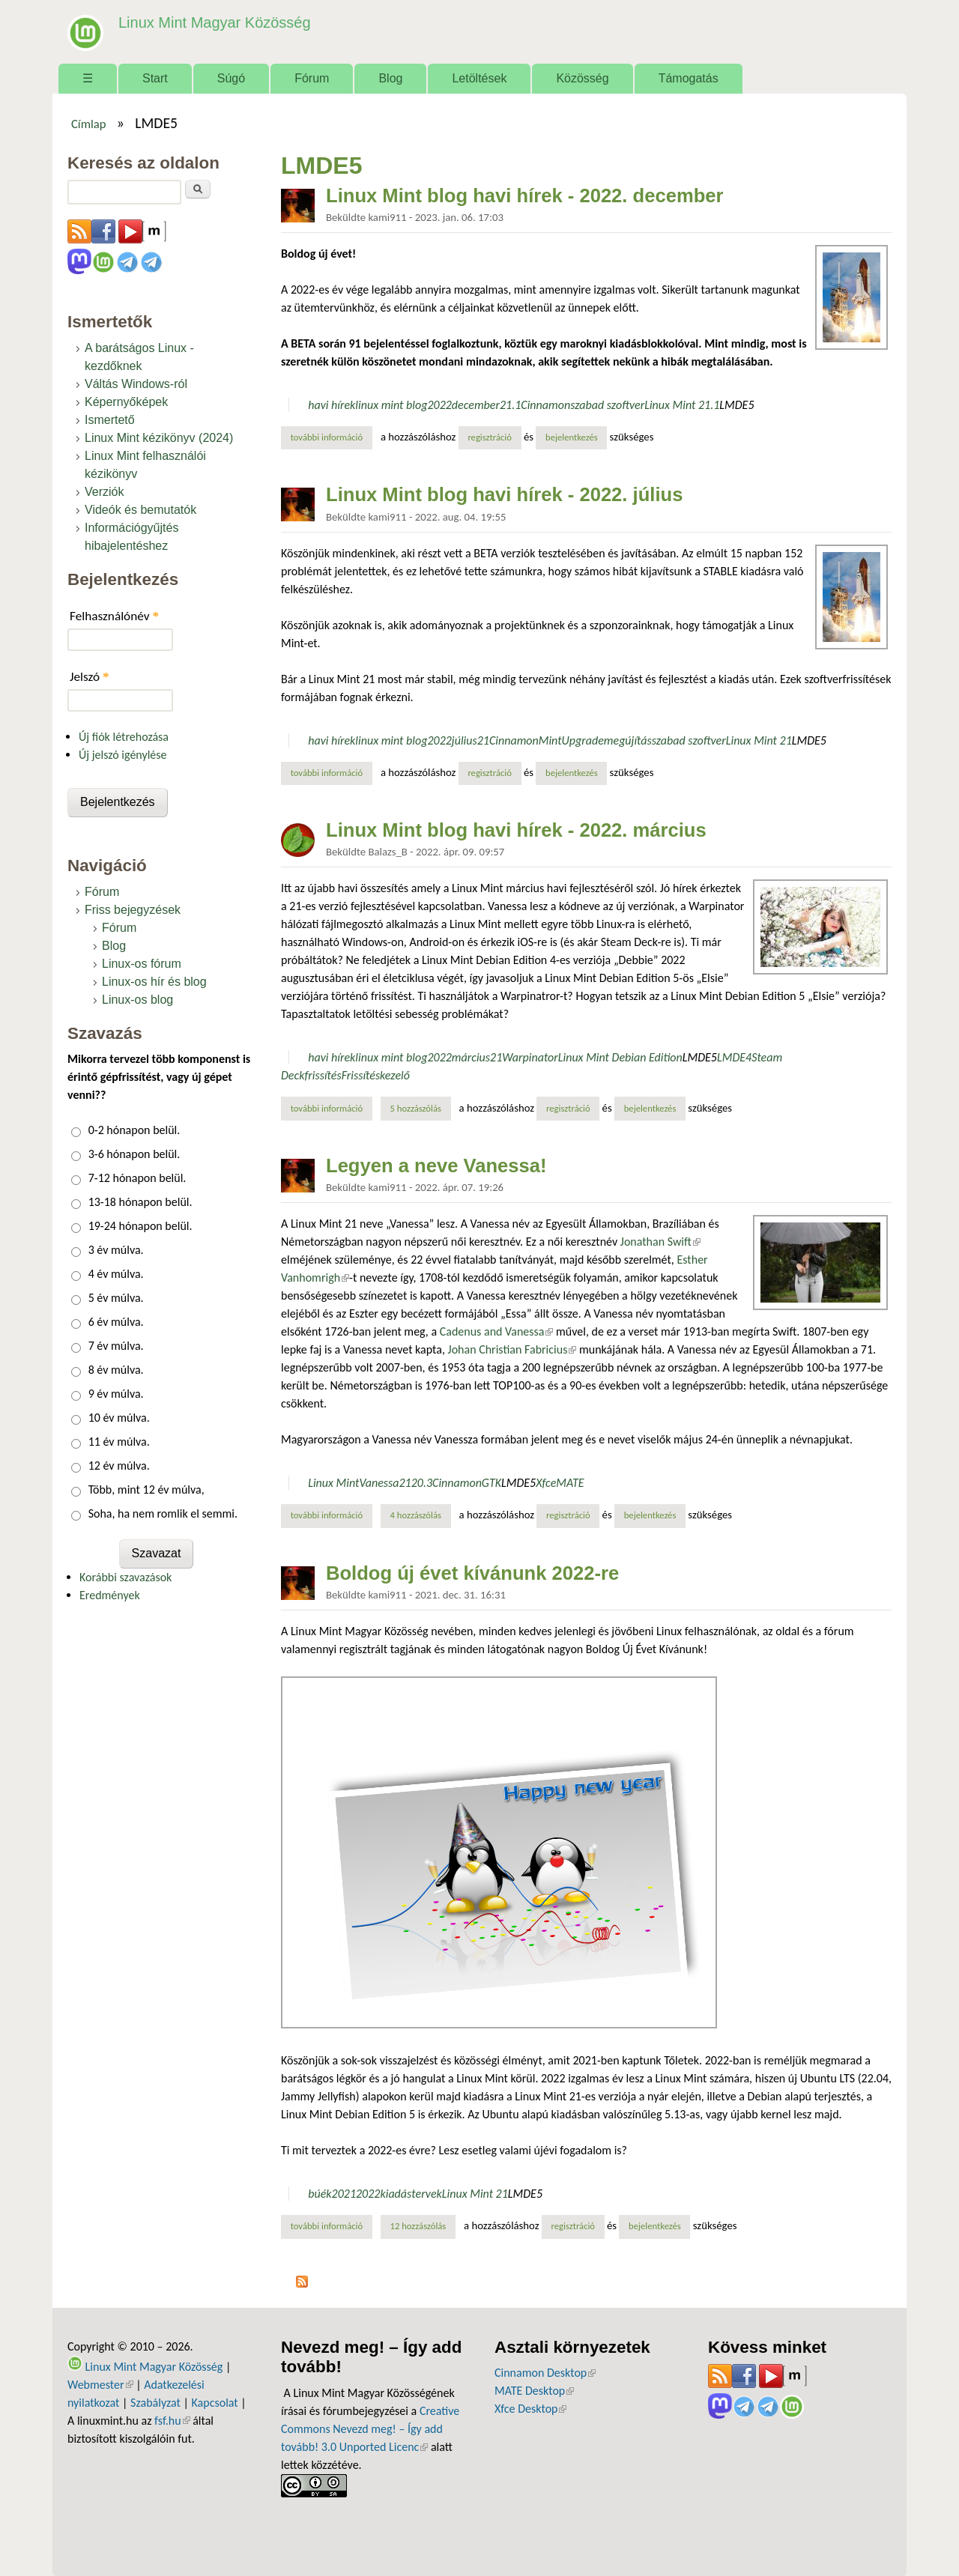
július (464, 740)
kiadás (395, 2193)
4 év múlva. (116, 1274)
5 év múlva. (116, 1298)
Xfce (546, 1483)
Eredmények (109, 1595)
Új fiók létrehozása (124, 737)
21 (483, 740)
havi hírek (331, 405)
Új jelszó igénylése (123, 755)
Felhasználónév (114, 616)
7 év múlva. (116, 1346)
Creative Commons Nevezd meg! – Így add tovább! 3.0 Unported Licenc (370, 2429)
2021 (344, 2193)
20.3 (421, 1483)
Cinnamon (545, 405)
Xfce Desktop (530, 2408)
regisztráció (490, 437)
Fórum (311, 78)
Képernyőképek (126, 402)
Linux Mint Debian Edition (620, 1057)
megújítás (628, 740)
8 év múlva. (116, 1370)
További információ (331, 437)
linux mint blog (391, 405)
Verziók (104, 491)
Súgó (231, 78)
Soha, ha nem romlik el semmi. (163, 1513)
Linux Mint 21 (759, 740)
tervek (426, 2193)
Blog (390, 78)
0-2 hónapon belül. (134, 1130)
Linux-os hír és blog (154, 981)
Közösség (582, 78)
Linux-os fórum (141, 963)
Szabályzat (155, 2402)
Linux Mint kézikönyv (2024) (159, 437)
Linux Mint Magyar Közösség (210, 22)
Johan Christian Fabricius (512, 1349)
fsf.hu (172, 2420)
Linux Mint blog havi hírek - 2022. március (516, 829)
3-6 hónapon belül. (134, 1154)
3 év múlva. (116, 1250)
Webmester (100, 2385)
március (471, 1057)
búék (319, 2193)
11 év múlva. (119, 1441)
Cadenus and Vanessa (497, 1331)
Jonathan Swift (660, 1241)
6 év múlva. (116, 1322)
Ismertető (110, 419)
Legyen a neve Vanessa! (436, 1165)
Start (155, 78)
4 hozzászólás (415, 1515)
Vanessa (379, 1483)
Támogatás (689, 78)
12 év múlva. (119, 1465)
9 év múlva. (116, 1394)
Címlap (88, 123)
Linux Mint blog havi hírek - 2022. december (525, 195)
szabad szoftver (607, 405)
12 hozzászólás (418, 2225)
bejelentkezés (571, 437)
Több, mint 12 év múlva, (146, 1489)
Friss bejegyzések (133, 909)
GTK (491, 1483)
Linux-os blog (137, 999)
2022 (439, 405)
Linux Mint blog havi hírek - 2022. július (504, 494)
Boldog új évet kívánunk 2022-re (472, 1573)
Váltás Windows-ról (136, 384)
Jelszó (89, 677)
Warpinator (530, 1057)
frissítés (322, 1075)
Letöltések (479, 78)
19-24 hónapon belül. (140, 1226)
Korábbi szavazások (125, 1577)
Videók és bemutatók (140, 509)
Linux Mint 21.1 (681, 405)
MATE (570, 1483)
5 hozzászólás (415, 1108)
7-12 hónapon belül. (137, 1178)
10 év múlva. (119, 1417)
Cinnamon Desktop (545, 2373)
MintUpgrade (571, 740)
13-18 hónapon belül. (140, 1202)
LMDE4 (734, 1057)
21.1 (510, 405)
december (476, 405)
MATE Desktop (534, 2390)
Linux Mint (333, 1483)
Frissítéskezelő (376, 1075)
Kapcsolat (215, 2402)
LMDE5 (736, 405)
